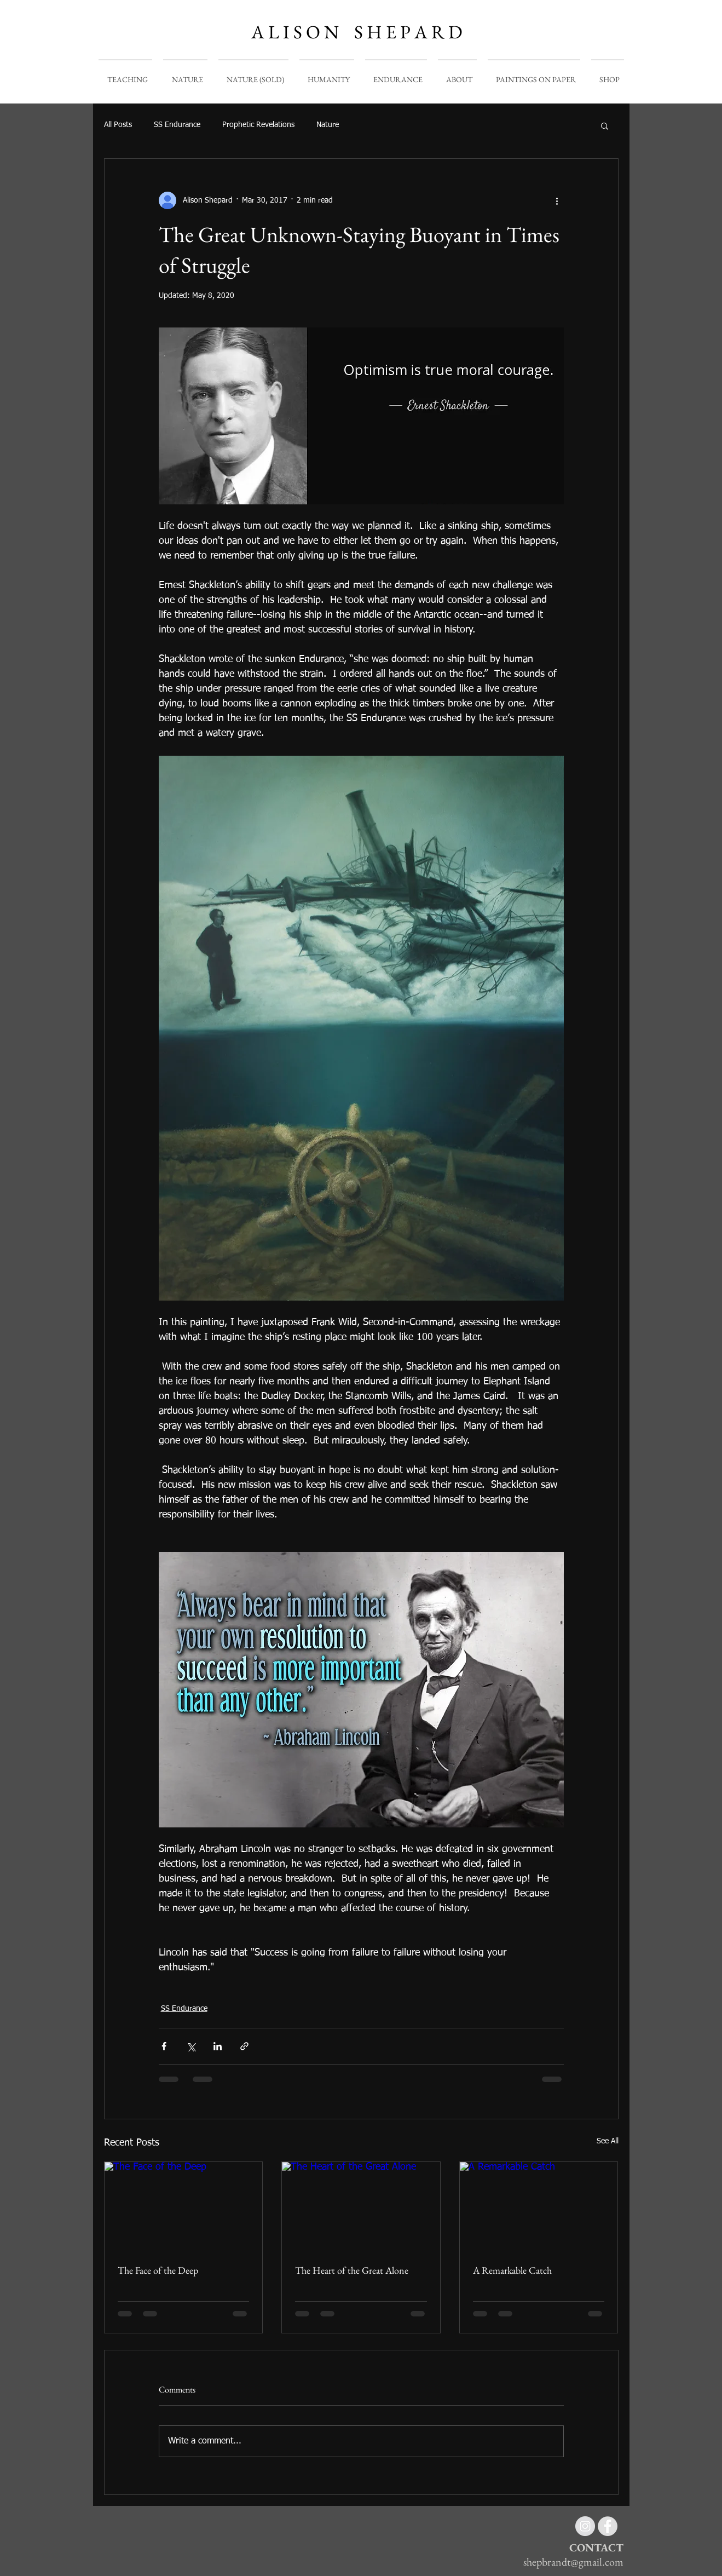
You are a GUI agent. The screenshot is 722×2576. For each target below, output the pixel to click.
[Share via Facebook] (164, 2046)
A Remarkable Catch (512, 2270)
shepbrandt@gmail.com (573, 2562)
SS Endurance (177, 125)
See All (608, 2141)
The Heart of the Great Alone (351, 2270)
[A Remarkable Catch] (539, 2206)
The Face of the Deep (158, 2270)
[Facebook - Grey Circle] (607, 2526)
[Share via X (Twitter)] (191, 2046)
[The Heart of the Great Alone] (361, 2206)
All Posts (118, 125)
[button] (604, 125)
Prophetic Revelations (258, 125)
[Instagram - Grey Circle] (585, 2526)
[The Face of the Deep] (184, 2206)
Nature (327, 125)
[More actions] (557, 200)
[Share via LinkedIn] (217, 2046)
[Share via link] (244, 2046)
